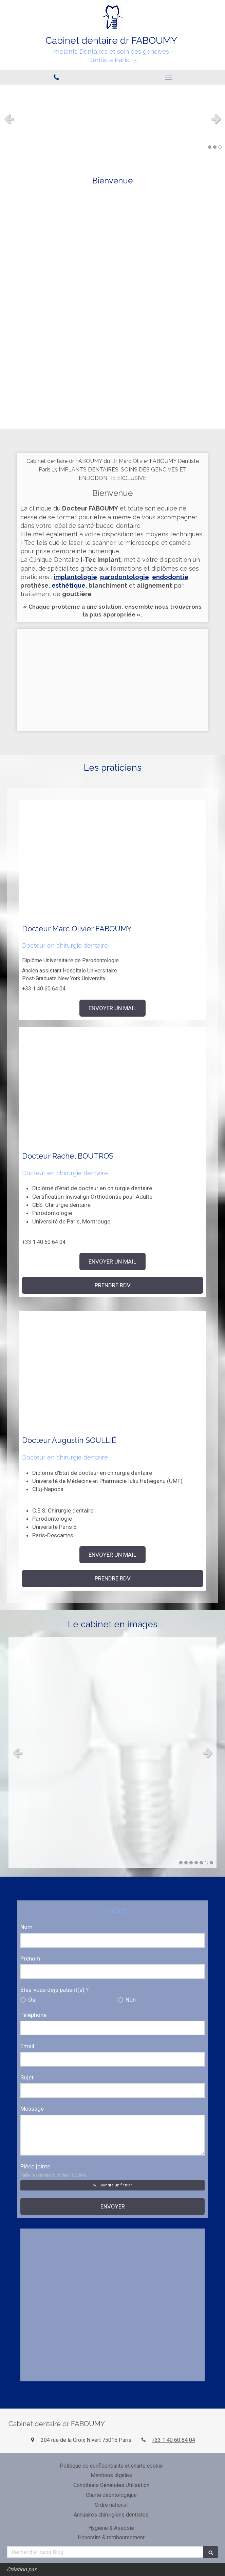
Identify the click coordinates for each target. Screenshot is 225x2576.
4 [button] (196, 1862)
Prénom (30, 1958)
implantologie (75, 576)
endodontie (170, 576)
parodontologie (124, 576)
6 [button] (206, 1862)
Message (32, 2108)
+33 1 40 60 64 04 (173, 2440)
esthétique (69, 585)
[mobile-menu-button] (169, 77)
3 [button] (220, 147)
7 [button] (211, 1862)
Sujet (27, 2077)
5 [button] (201, 1862)
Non (130, 1999)
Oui (32, 1999)
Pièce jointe (53, 2170)
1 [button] (209, 147)
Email (27, 2046)
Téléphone (33, 2014)
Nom (26, 1927)
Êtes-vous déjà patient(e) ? (54, 1989)
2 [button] (215, 147)
